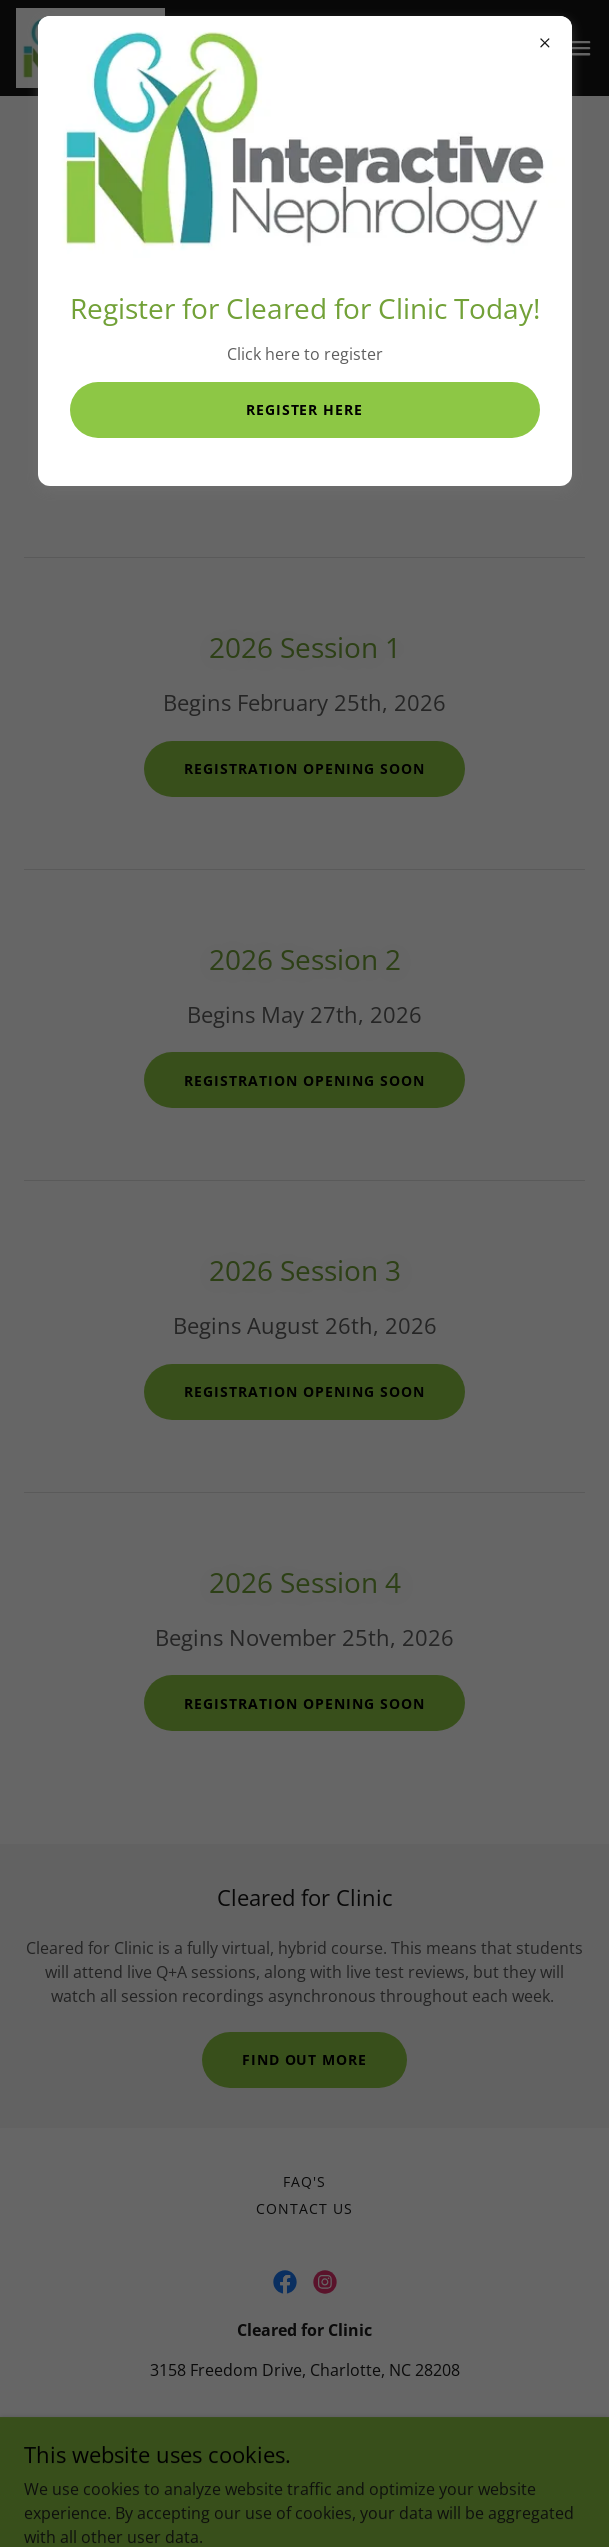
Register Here (305, 409)
